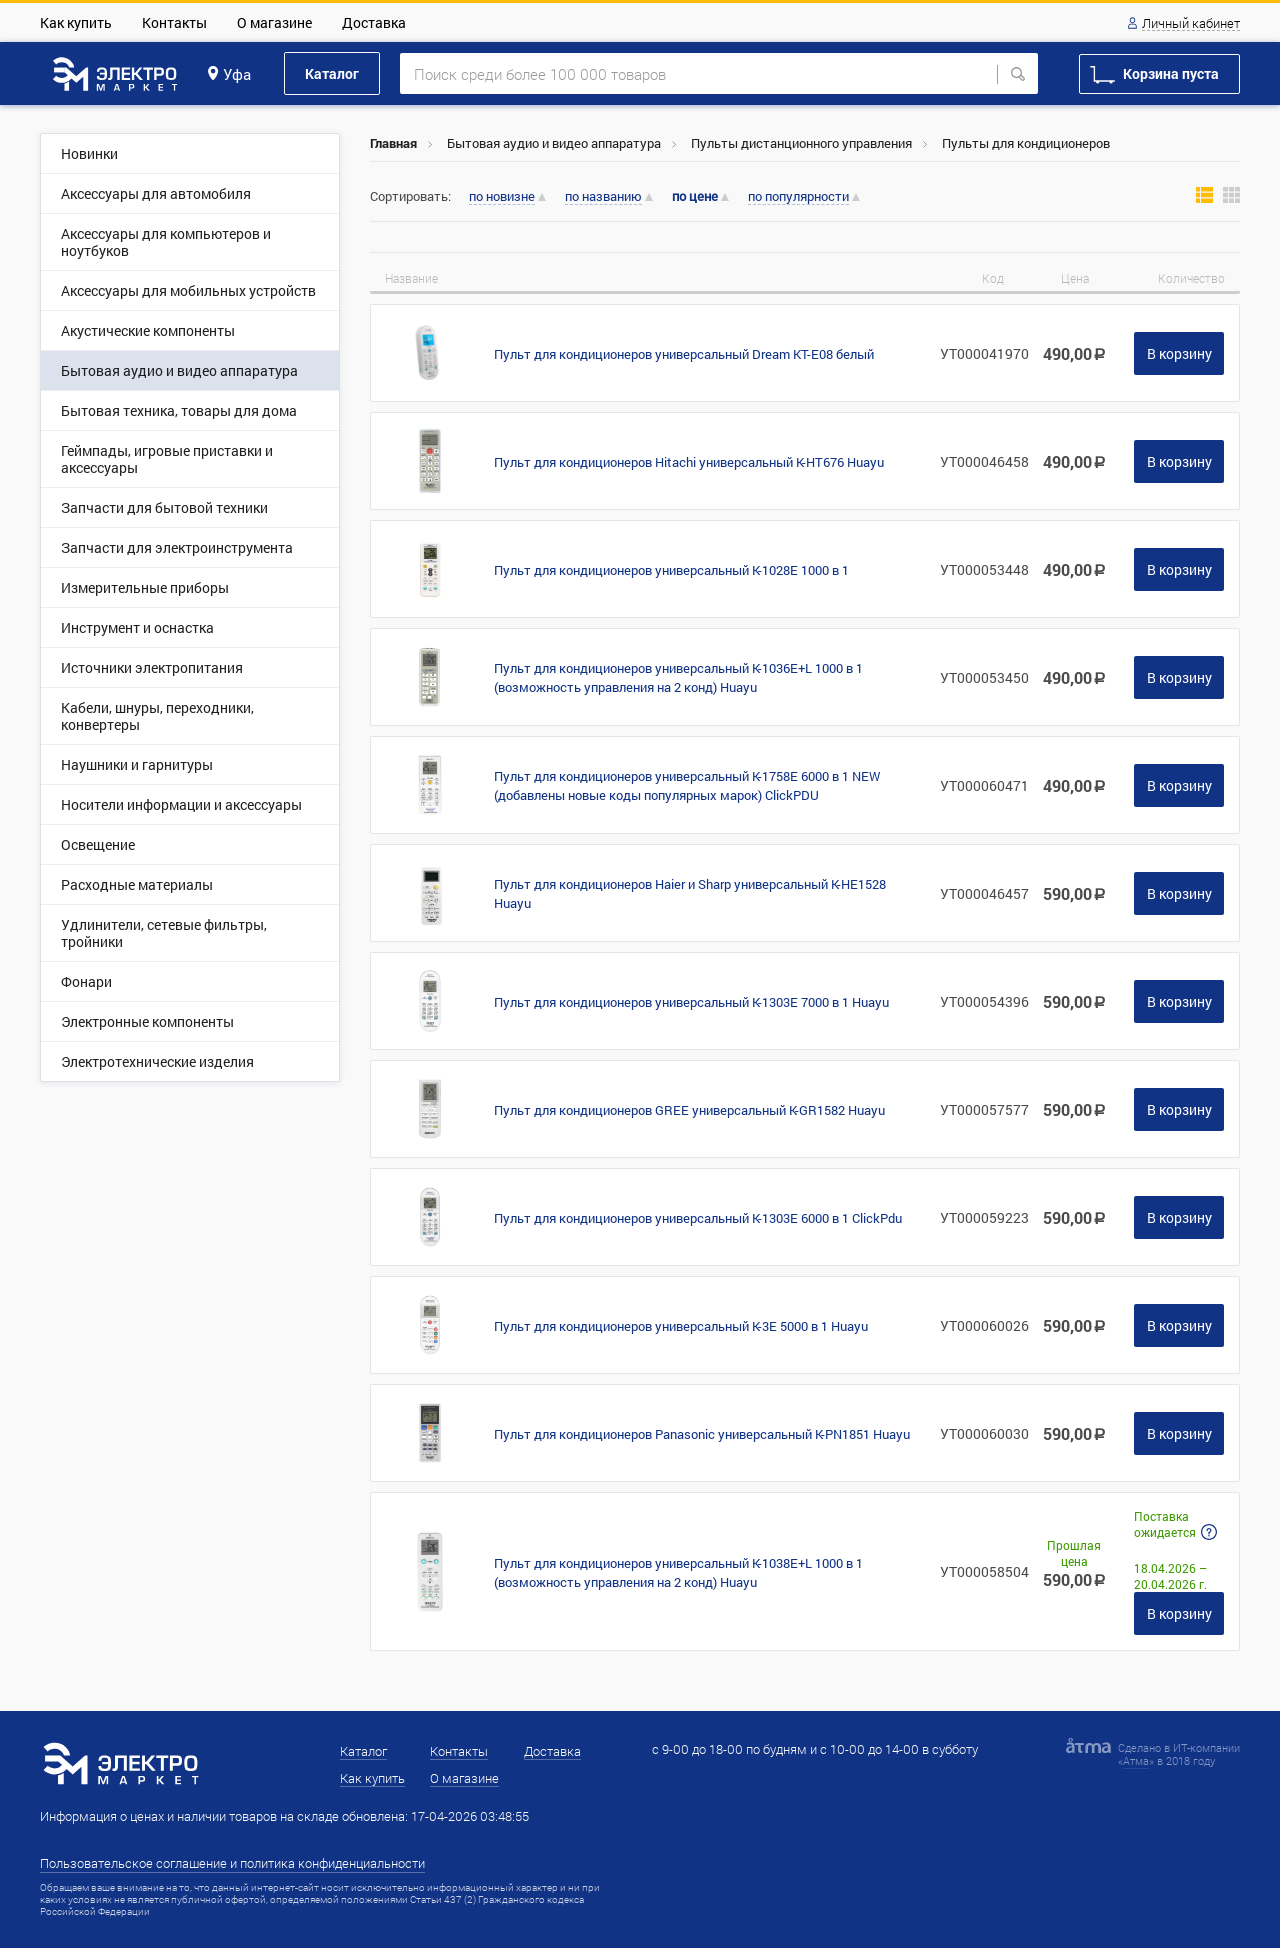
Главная (393, 143)
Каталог (332, 73)
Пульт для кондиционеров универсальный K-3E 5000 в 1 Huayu (681, 1326)
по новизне (502, 197)
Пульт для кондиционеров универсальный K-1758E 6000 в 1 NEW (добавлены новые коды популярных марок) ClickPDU (687, 785)
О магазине (274, 22)
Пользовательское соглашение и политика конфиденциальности (232, 1863)
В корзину (1179, 353)
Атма (1136, 1760)
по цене (695, 196)
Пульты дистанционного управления (801, 143)
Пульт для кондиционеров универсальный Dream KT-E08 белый (684, 354)
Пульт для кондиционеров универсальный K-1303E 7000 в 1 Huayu (691, 1002)
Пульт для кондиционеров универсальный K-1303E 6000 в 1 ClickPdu (698, 1218)
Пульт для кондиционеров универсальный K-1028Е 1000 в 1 (671, 570)
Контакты (174, 22)
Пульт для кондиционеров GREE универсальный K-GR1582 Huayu (689, 1110)
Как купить (76, 22)
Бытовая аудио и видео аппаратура (554, 143)
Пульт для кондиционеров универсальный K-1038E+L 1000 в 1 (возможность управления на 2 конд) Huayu (678, 1572)
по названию (603, 197)
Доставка (374, 22)
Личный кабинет (1191, 24)
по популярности (798, 197)
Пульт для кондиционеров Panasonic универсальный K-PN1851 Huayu (702, 1434)
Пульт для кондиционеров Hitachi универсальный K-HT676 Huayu (689, 462)
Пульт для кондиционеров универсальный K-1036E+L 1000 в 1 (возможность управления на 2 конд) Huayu (678, 677)
